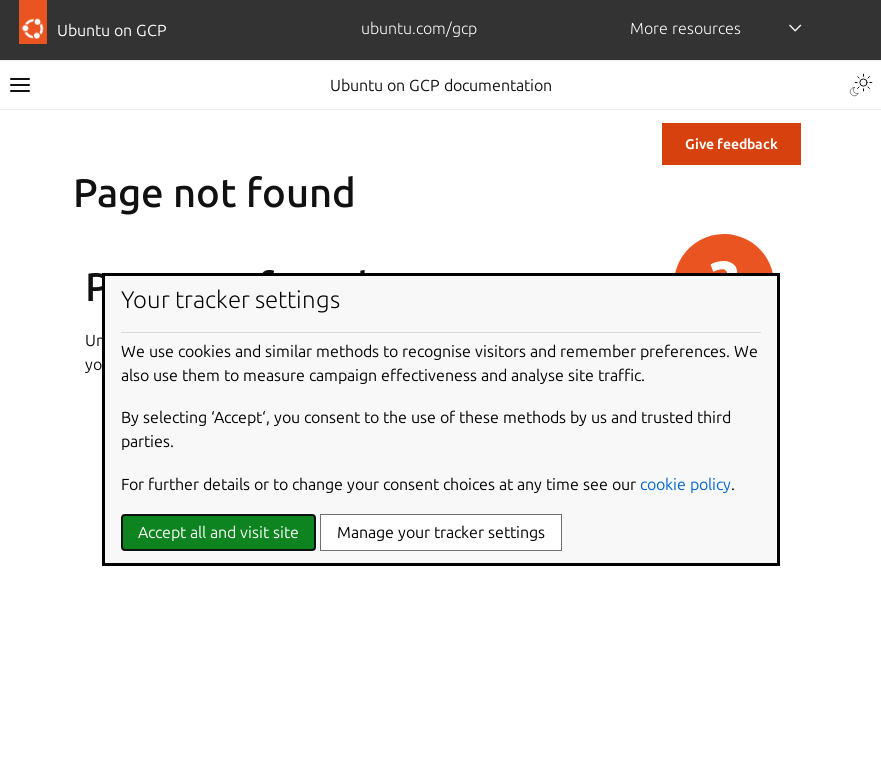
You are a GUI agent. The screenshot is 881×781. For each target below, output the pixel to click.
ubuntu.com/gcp (419, 28)
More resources (685, 28)
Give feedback (731, 144)
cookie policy (685, 484)
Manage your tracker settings (441, 532)
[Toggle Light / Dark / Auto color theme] (861, 85)
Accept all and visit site (218, 532)
